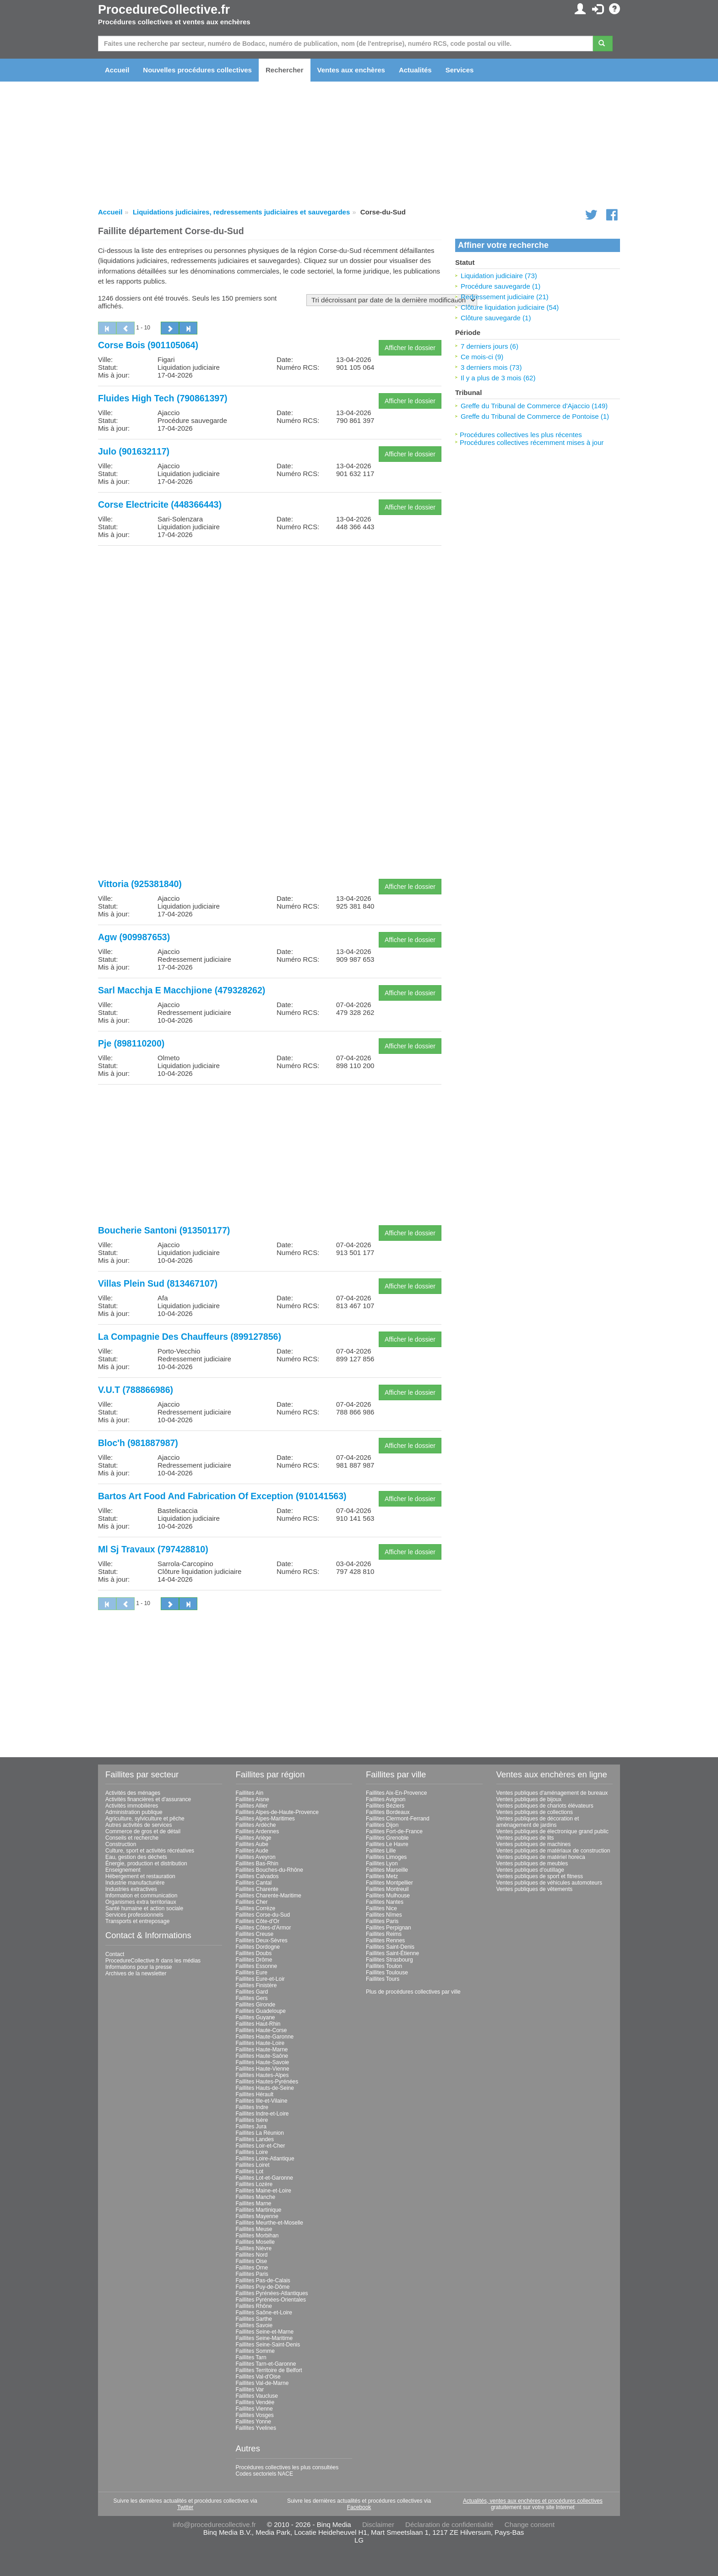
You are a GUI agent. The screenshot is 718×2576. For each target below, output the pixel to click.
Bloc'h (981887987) (138, 1443)
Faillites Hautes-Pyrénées (267, 2081)
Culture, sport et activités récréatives (149, 1850)
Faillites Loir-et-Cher (260, 2146)
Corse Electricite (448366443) (160, 504)
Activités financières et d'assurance (148, 1799)
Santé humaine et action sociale (144, 1908)
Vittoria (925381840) (140, 884)
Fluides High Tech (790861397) (163, 398)
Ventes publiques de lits (525, 1838)
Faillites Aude (252, 1850)
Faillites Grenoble (387, 1838)
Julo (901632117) (133, 451)
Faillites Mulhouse (388, 1895)
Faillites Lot (250, 2171)
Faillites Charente (257, 1889)
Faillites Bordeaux (387, 1812)
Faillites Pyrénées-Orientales (271, 2299)
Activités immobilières (131, 1806)
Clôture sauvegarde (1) (496, 318)
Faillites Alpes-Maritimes (265, 1818)
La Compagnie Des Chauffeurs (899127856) (189, 1337)
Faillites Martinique (259, 2210)
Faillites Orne (252, 2267)
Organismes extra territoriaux (140, 1902)
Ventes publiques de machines (533, 1844)
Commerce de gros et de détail (142, 1831)
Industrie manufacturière (134, 1883)
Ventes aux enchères (351, 70)
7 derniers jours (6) (489, 346)
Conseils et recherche (131, 1838)
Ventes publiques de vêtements (534, 1889)
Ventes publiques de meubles (532, 1863)
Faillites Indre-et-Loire (262, 2113)
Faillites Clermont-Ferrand (398, 1818)
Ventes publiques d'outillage (530, 1870)
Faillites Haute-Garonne (265, 2036)
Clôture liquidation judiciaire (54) (510, 307)
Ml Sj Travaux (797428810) (153, 1549)
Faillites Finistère (256, 1985)
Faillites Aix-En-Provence (396, 1793)
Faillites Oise (251, 2261)
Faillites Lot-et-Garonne (264, 2178)
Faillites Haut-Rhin (258, 2024)
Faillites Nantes (384, 1902)
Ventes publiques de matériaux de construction (553, 1850)
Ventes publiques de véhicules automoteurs (549, 1883)
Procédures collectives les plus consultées (287, 2467)
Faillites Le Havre (387, 1844)
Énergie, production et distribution (146, 1863)
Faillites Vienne (254, 2409)
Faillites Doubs (254, 1953)
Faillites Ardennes (257, 1831)
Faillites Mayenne (257, 2216)
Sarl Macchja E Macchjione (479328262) (181, 990)
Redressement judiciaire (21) (505, 297)
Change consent (530, 2524)
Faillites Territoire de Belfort (269, 2370)
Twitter (185, 2507)
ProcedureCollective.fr (164, 9)
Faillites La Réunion (260, 2133)
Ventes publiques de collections (534, 1812)
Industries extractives (131, 1889)
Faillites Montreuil (387, 1889)
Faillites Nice (381, 1908)
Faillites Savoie (254, 2325)
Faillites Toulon (384, 1966)
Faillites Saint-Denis (390, 1947)
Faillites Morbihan (257, 2235)
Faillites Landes (255, 2139)
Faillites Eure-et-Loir (260, 1979)
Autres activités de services (138, 1825)
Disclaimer (378, 2524)
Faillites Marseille (387, 1870)
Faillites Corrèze (256, 1908)
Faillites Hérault (255, 2094)
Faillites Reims (384, 1934)
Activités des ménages (132, 1793)
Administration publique (134, 1812)
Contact (114, 1954)
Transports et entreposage (137, 1921)
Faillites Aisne (252, 1799)
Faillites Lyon (382, 1863)
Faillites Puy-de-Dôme (263, 2287)
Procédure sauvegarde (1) (500, 286)
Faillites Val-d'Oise (258, 2376)
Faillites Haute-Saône (262, 2056)
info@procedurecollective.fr (214, 2524)
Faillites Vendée (255, 2402)
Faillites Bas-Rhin (257, 1863)
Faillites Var (250, 2389)
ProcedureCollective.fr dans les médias (153, 1960)
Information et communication (141, 1895)
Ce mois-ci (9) (482, 357)
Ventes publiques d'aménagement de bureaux (552, 1793)
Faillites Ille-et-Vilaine (262, 2101)
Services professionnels (134, 1915)
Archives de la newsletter (135, 1973)
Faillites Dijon (382, 1825)
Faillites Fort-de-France (394, 1831)
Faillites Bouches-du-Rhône (269, 1870)
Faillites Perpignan (388, 1927)
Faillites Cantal (254, 1883)
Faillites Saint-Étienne (392, 1953)
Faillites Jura (251, 2126)
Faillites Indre (252, 2107)
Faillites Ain (250, 1793)
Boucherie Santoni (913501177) (164, 1230)
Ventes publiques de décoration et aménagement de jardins (537, 1821)
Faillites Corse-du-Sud (263, 1915)
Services (460, 70)
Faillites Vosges (255, 2415)
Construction (120, 1844)
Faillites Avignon (386, 1799)
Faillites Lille (381, 1850)
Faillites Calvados (257, 1876)
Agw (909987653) (134, 937)
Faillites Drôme (254, 1960)
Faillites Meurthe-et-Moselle (269, 2223)
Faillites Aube (252, 1844)
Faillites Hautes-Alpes (262, 2075)
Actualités (415, 70)
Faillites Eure (251, 1972)
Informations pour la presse (138, 1967)
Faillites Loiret (253, 2165)
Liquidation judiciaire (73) (499, 276)
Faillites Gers (252, 1998)
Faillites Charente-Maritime (268, 1895)
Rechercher (285, 70)
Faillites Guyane (255, 2017)
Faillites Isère (252, 2120)
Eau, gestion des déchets (136, 1857)
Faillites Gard (252, 1992)
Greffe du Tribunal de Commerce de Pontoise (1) (535, 416)
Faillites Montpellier (389, 1883)
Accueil (117, 70)
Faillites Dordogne (258, 1947)
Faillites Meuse (254, 2229)
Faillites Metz (382, 1876)
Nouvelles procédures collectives (197, 70)
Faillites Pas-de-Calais (263, 2280)
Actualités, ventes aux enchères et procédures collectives (533, 2501)
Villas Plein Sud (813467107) (158, 1283)
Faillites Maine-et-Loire (263, 2190)
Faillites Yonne (253, 2421)
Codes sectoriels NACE (264, 2474)
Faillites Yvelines (256, 2428)
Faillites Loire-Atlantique (265, 2158)
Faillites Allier (252, 1806)
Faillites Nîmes (384, 1915)
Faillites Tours (382, 1979)
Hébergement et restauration (140, 1876)
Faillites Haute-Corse (261, 2030)
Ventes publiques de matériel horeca (540, 1857)
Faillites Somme (255, 2351)
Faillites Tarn (251, 2357)
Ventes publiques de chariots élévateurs (544, 1806)
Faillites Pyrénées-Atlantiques (272, 2293)
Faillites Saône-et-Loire (264, 2312)
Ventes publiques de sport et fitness (539, 1876)
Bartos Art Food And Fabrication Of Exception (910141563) (222, 1496)
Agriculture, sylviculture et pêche (145, 1818)
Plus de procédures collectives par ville (413, 1992)
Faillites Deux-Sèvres (262, 1940)
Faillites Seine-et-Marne (265, 2332)
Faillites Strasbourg (389, 1960)
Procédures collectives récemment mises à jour (532, 442)
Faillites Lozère (254, 2184)
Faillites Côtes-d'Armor (263, 1927)
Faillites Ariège (254, 1838)
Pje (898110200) (131, 1043)
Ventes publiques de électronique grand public (552, 1831)
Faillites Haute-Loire (260, 2043)
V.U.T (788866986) (135, 1390)
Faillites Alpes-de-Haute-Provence (277, 1812)
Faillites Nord (252, 2255)
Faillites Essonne (256, 1966)
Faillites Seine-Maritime (264, 2338)
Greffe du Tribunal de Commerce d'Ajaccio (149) (534, 406)
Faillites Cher (252, 1902)
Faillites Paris (252, 2274)
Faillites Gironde (256, 2004)
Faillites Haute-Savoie (262, 2062)
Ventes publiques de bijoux (529, 1799)
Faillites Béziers (385, 1806)
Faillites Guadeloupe (261, 2011)
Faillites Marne (254, 2203)
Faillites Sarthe (254, 2319)
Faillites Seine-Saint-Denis (268, 2344)
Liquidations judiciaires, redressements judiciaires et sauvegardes (241, 212)
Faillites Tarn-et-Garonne (266, 2364)
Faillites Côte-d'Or (258, 1921)
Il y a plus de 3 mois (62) (498, 378)
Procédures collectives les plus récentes (521, 434)
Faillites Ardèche (256, 1825)
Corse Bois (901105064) (148, 345)
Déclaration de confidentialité (449, 2524)
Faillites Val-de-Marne (262, 2383)
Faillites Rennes (385, 1940)
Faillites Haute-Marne (262, 2049)
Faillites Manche (256, 2197)
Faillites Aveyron (256, 1857)
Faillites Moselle (255, 2242)
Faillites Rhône (254, 2306)
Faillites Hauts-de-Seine (265, 2088)
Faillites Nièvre (254, 2248)
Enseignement (123, 1870)
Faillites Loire (252, 2152)
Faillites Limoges (386, 1857)
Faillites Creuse (255, 1934)
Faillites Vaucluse (257, 2396)
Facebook (359, 2507)
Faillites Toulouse (387, 1972)
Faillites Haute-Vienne (262, 2069)
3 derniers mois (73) (491, 367)
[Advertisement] (269, 617)
